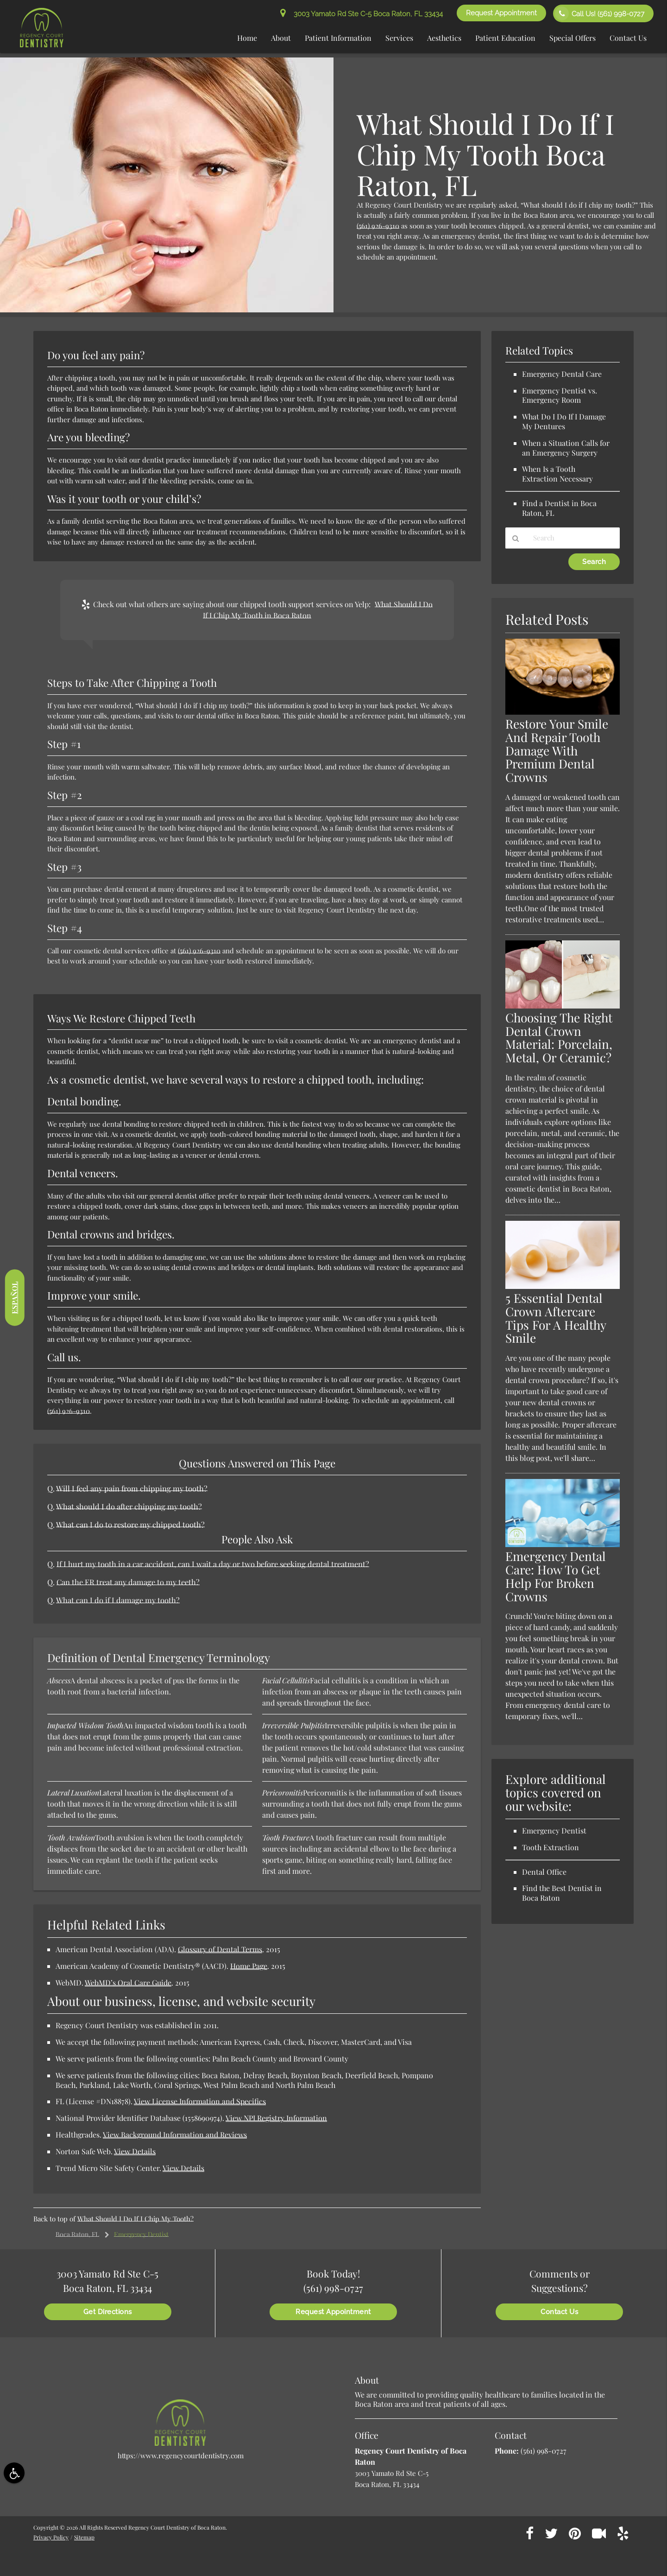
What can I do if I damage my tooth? (118, 1600)
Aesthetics (444, 38)
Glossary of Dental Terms (220, 1949)
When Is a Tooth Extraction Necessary (557, 473)
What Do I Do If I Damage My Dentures (564, 421)
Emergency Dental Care (562, 374)
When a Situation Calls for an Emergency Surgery (566, 447)
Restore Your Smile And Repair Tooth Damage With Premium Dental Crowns (556, 751)
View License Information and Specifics (200, 2101)
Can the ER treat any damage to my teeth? (128, 1582)
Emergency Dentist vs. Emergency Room (559, 395)
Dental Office (544, 1872)
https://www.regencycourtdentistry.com (181, 2455)
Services (399, 38)
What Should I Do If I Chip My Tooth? (135, 2218)
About (281, 38)
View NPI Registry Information (276, 2118)
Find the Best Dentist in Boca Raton (562, 1893)
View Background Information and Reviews (175, 2134)
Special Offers (572, 38)
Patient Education (505, 38)
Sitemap (84, 2537)
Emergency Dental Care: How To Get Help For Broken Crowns (555, 1576)
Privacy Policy (51, 2537)
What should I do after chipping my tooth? (129, 1506)
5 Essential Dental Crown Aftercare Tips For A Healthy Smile (555, 1318)
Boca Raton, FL (77, 2234)
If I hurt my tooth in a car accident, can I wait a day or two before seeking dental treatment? (213, 1564)
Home (247, 38)
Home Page (248, 1966)
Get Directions (107, 2312)
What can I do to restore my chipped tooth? (130, 1524)
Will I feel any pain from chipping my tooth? (132, 1488)
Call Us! (599, 13)
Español (14, 1298)
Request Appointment (501, 13)
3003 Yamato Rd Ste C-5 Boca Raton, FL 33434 (361, 14)
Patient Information (338, 38)
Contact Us (628, 38)
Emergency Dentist (141, 2234)
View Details (135, 2151)
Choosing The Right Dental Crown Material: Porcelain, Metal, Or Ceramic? (558, 1037)
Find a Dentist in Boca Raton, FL (559, 508)
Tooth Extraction (550, 1847)
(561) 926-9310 (378, 225)
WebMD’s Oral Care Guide (128, 1982)
